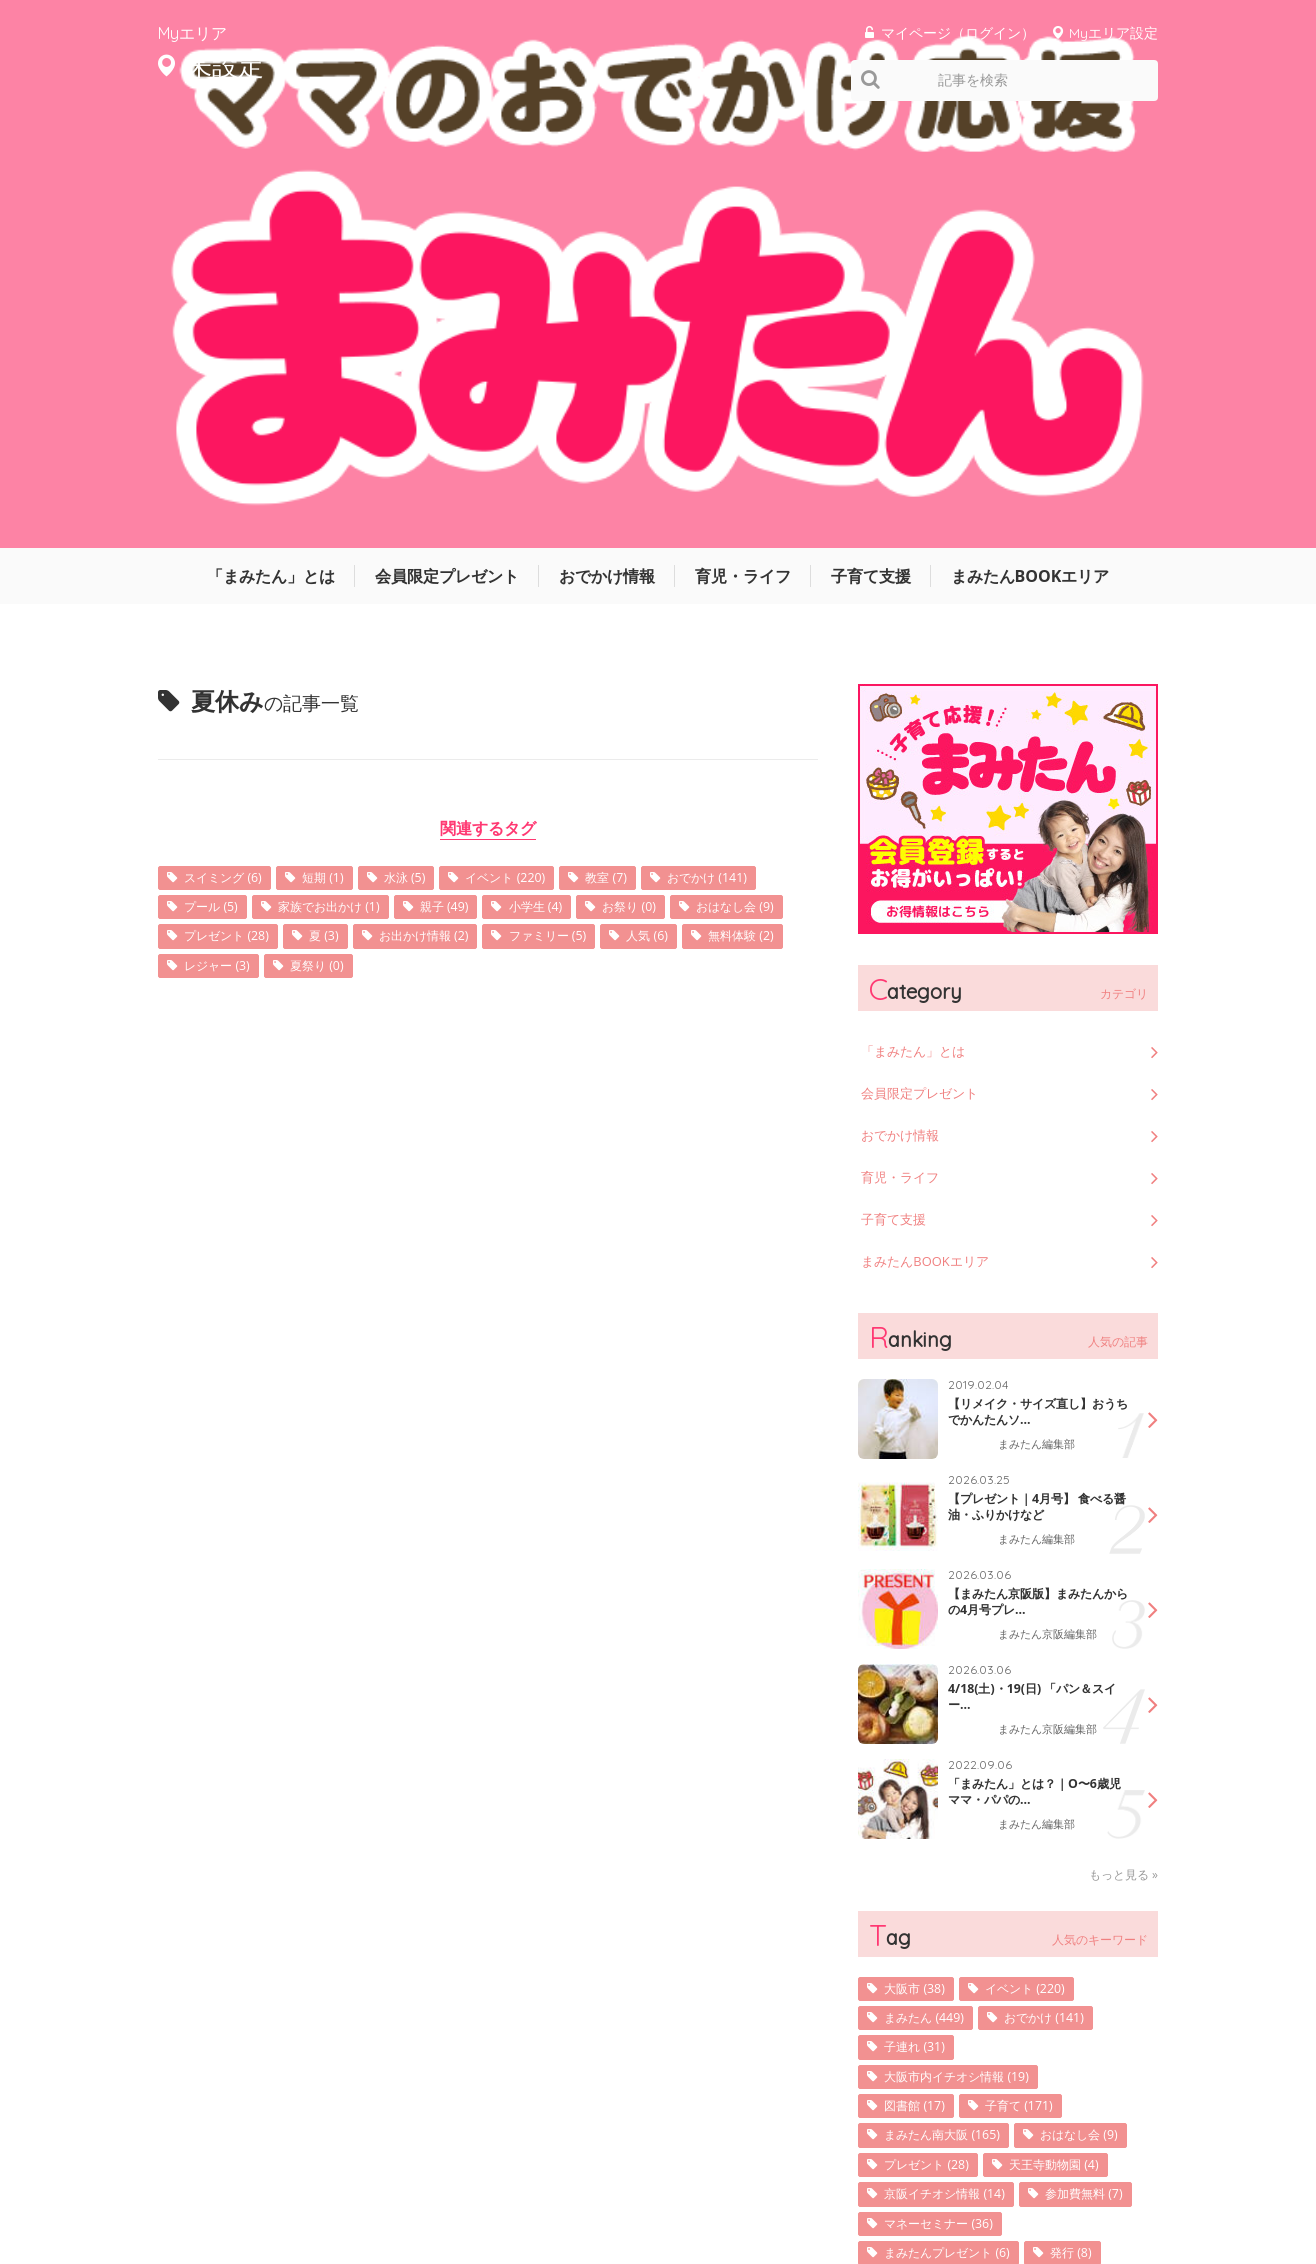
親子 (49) (612, 478)
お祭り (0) (217, 509)
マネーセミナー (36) (949, 1868)
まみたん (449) (932, 1589)
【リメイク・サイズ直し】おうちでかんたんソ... (1032, 983)
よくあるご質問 (1116, 2187)
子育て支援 (871, 145)
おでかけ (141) (232, 478)
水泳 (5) (432, 447)
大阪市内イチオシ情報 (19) (970, 1651)
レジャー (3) (564, 540)
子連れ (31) (921, 1620)
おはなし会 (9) (335, 509)
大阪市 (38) (921, 1558)
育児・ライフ (743, 145)
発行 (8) (1098, 1899)
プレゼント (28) (471, 509)
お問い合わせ (1008, 2187)
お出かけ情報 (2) (690, 509)
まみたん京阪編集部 (1052, 1206)
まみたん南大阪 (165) (953, 1713)
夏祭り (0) (675, 540)
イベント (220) (544, 447)
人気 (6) (342, 540)
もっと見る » (1123, 1443)
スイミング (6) (231, 447)
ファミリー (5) (231, 540)
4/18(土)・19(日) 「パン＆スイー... (1031, 1268)
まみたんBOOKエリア (1030, 145)
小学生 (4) (713, 478)
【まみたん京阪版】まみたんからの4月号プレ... (1032, 1173)
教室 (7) (656, 447)
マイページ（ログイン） (958, 32)
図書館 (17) (921, 1682)
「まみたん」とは (271, 145)
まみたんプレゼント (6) (959, 1899)
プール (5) (351, 478)
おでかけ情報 (607, 145)
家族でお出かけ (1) (483, 478)
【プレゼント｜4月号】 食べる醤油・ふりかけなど (1038, 1078)
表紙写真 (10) (928, 1930)
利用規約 (918, 2187)
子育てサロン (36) (942, 1961)
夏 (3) (579, 509)
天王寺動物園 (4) (938, 1775)
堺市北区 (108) (1058, 1930)
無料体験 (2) (446, 540)
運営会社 (738, 2187)
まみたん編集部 (1040, 1016)
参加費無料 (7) (931, 1837)
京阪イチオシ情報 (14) (956, 1806)
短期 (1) (342, 447)
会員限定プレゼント (447, 145)
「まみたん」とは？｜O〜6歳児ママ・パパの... (1034, 1363)
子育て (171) (1037, 1682)
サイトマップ (828, 2187)
